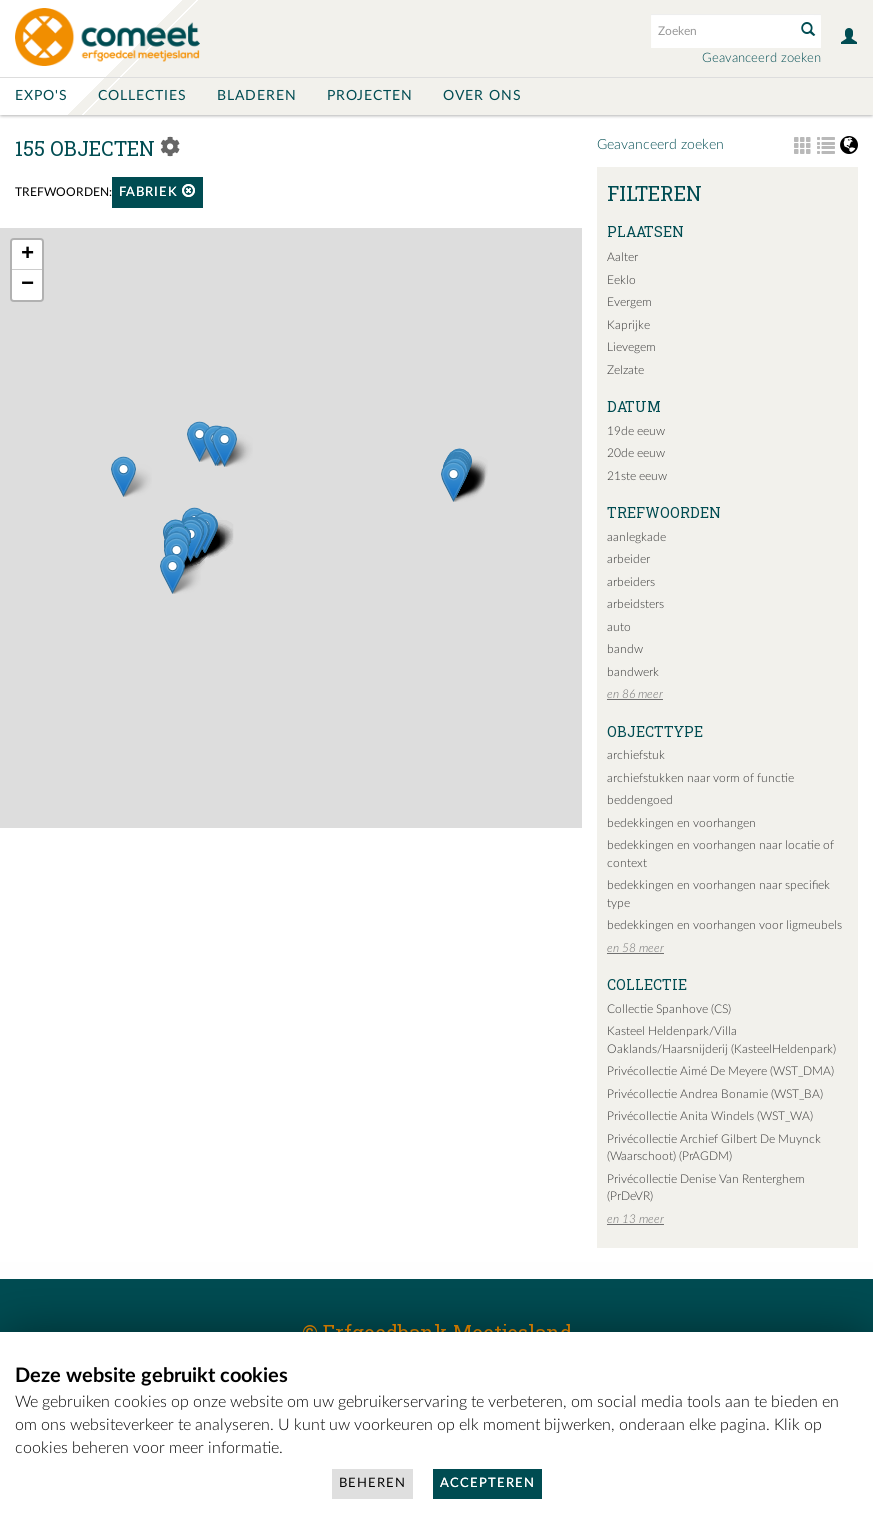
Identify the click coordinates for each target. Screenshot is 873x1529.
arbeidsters (635, 604)
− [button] (27, 285)
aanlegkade (636, 537)
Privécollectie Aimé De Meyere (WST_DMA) (720, 1071)
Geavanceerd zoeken (761, 58)
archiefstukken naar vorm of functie (700, 778)
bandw (625, 649)
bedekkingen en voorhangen (681, 823)
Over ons (482, 96)
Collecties (142, 96)
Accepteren (487, 1483)
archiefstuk (636, 755)
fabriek (157, 191)
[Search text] (721, 31)
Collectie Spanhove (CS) (669, 1009)
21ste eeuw (637, 476)
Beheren (372, 1483)
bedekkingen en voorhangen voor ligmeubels (724, 925)
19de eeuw (636, 431)
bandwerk (633, 672)
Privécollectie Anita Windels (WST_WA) (710, 1116)
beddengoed (640, 800)
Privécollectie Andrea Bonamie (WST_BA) (715, 1094)
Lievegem (631, 347)
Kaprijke (628, 325)
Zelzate (625, 370)
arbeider (628, 559)
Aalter (622, 257)
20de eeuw (636, 453)
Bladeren (257, 96)
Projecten (370, 96)
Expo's (41, 96)
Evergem (629, 302)
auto (619, 627)
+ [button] (27, 255)
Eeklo (621, 280)
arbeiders (631, 582)
